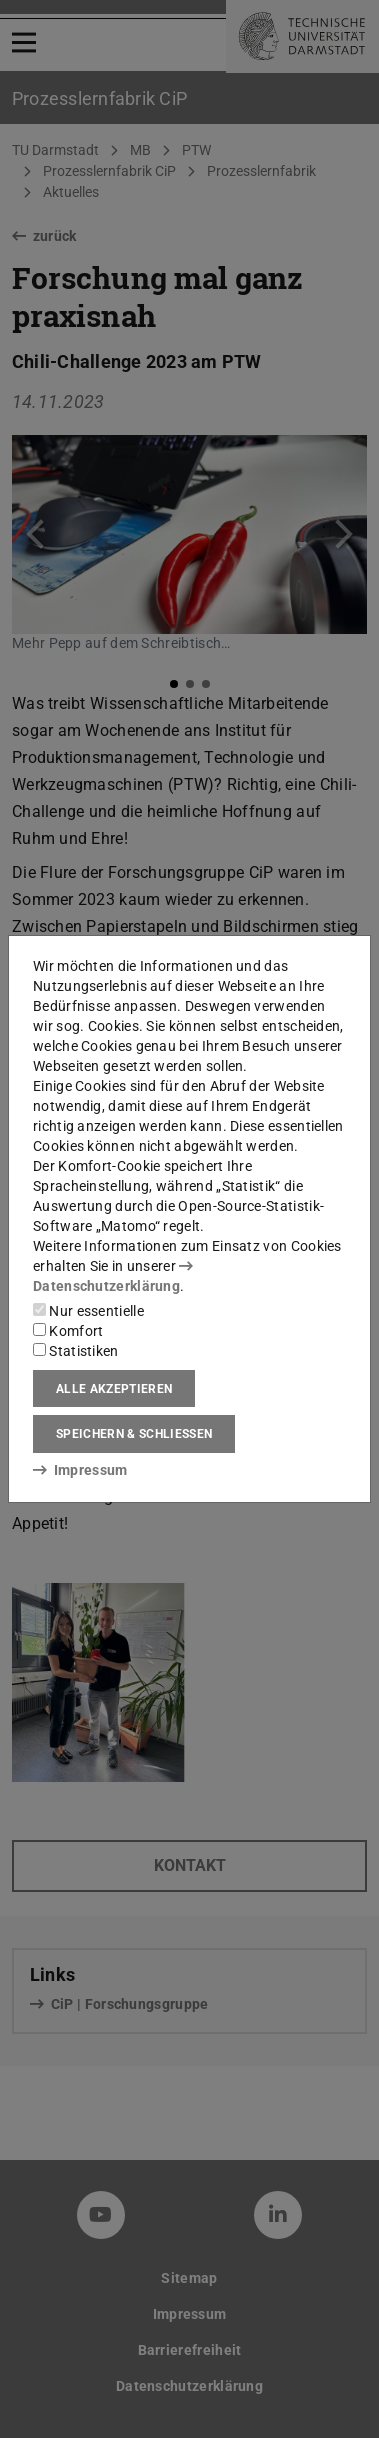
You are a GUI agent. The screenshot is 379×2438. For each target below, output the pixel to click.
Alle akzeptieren (114, 1389)
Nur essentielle (88, 1311)
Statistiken (76, 1351)
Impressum (80, 1470)
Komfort (68, 1331)
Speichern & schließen (134, 1434)
